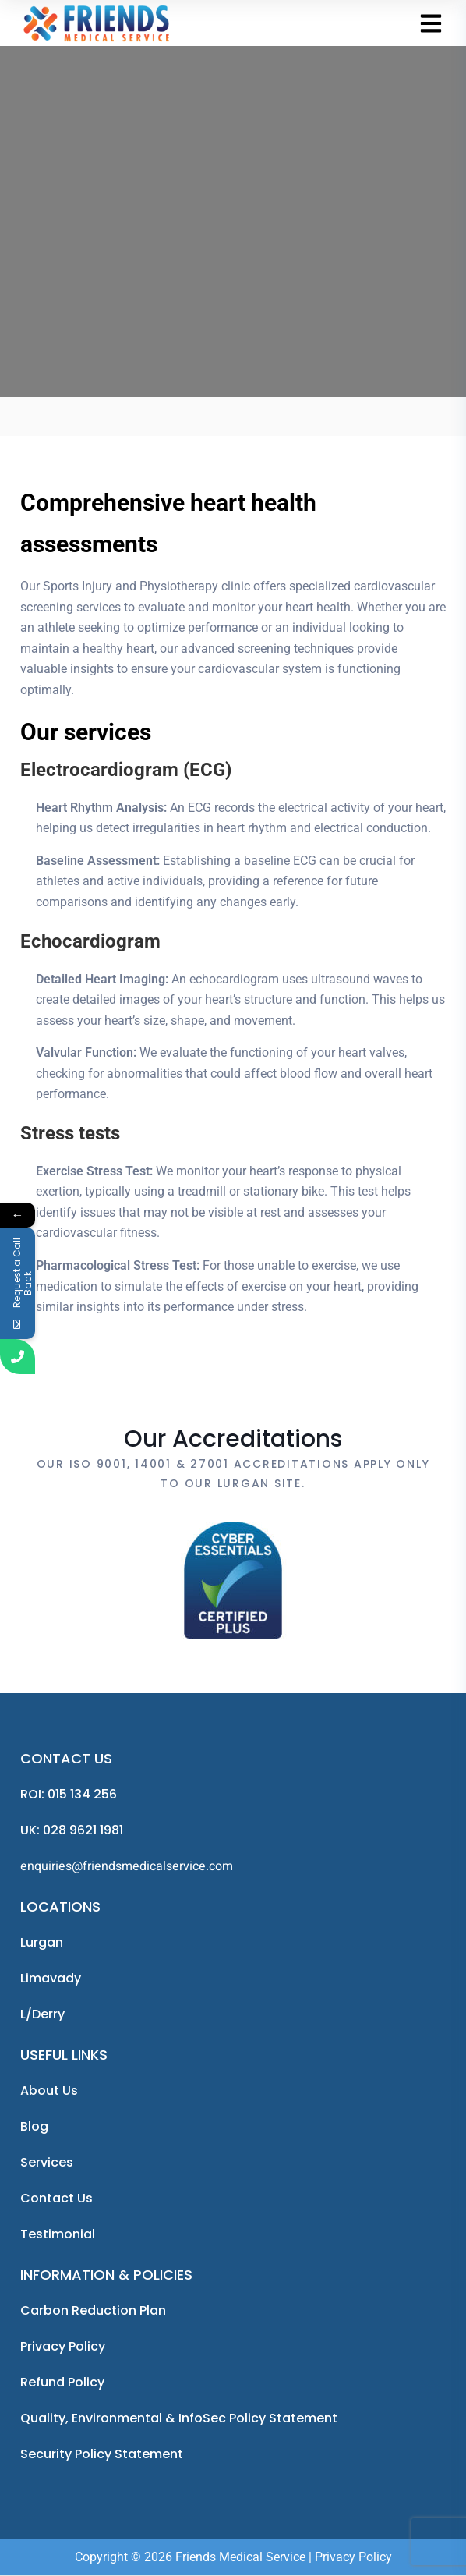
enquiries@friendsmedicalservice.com (126, 1866)
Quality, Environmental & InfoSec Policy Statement (178, 2418)
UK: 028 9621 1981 (71, 1830)
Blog (34, 2126)
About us (49, 2090)
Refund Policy (62, 2382)
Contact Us (56, 2198)
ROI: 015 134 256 (68, 1794)
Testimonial (57, 2234)
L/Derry (42, 2014)
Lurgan (41, 1942)
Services (46, 2162)
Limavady (50, 1978)
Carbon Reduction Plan (93, 2310)
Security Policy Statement (101, 2454)
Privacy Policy (62, 2346)
